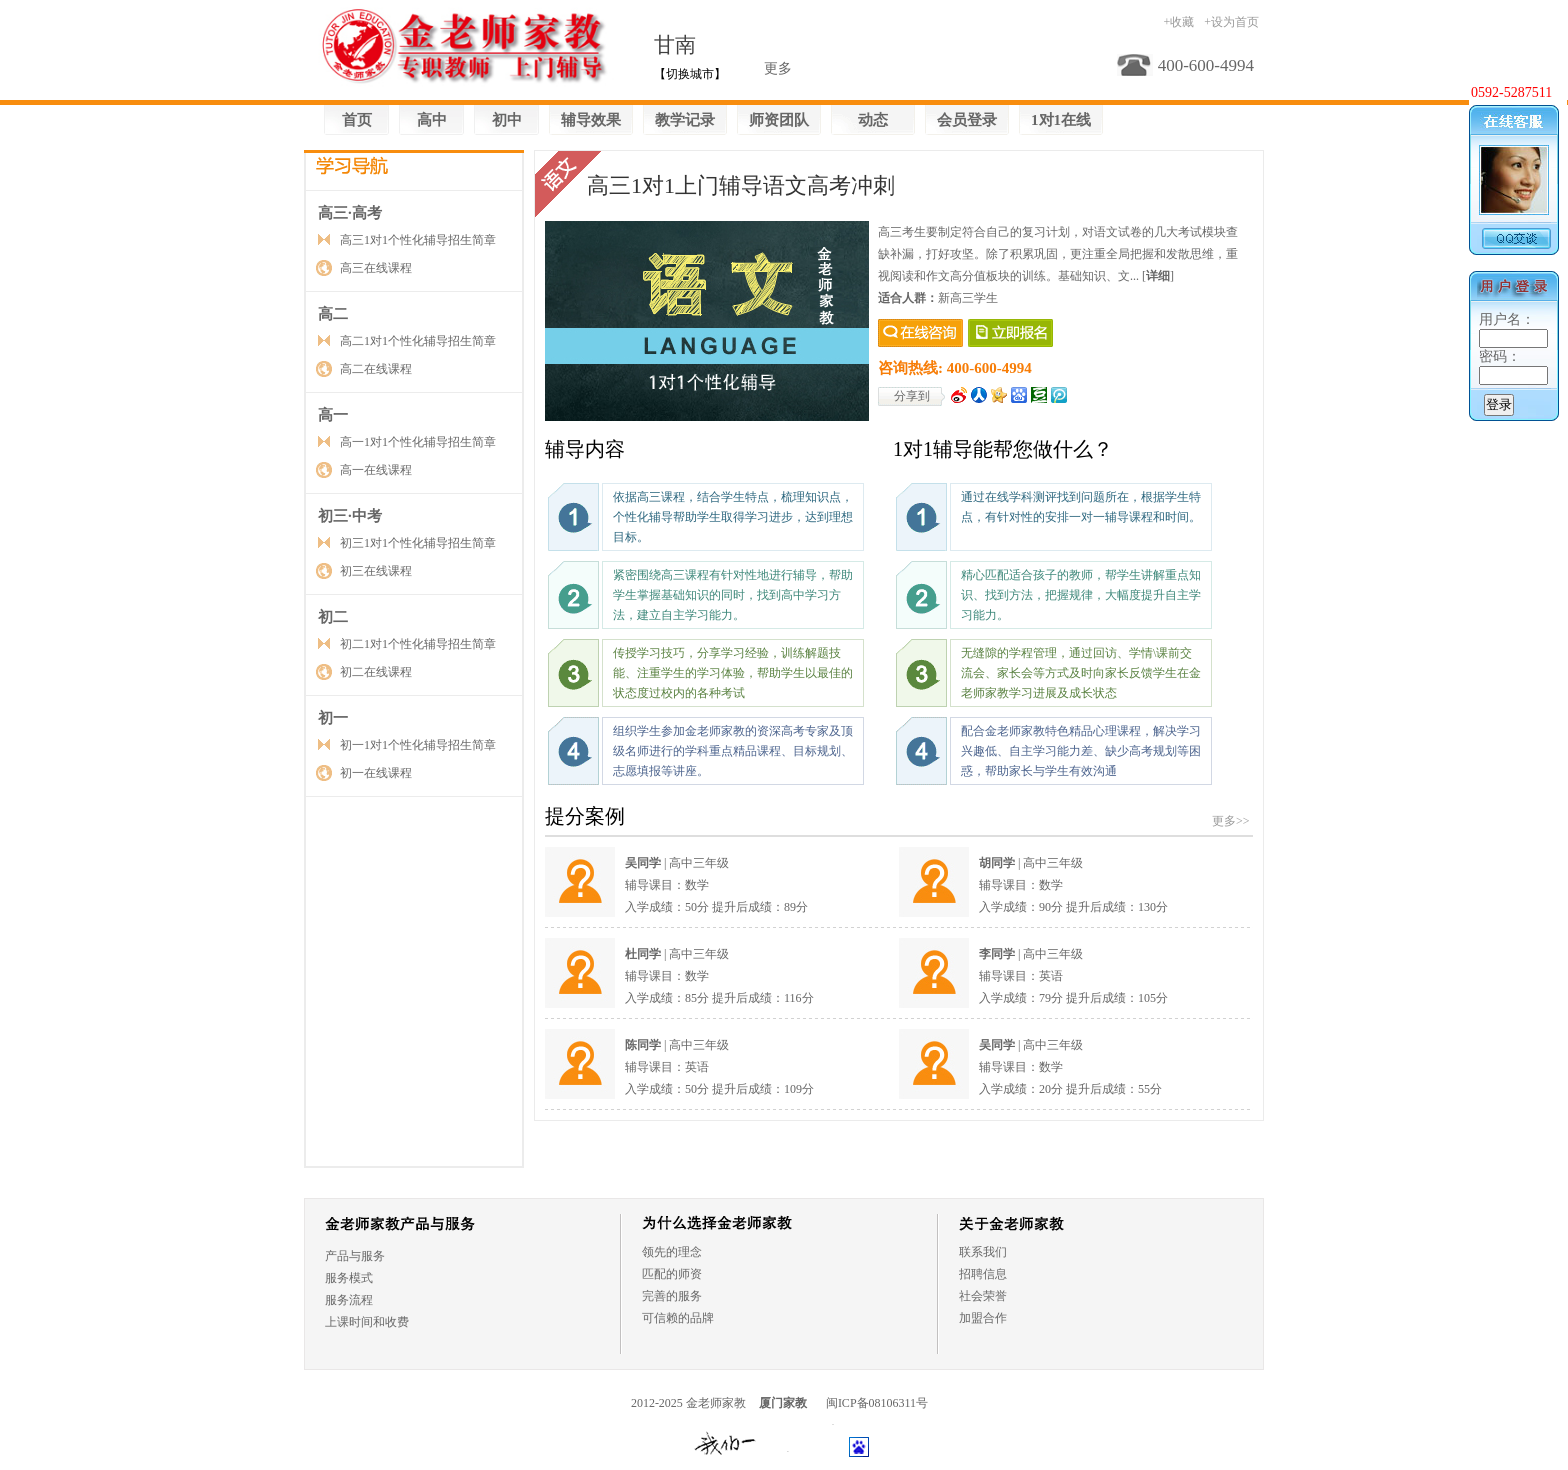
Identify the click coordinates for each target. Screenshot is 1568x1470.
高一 (333, 415)
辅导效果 (591, 120)
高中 (432, 120)
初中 (507, 120)
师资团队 (779, 120)
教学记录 (685, 120)
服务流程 (349, 1300)
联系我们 (983, 1252)
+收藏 (1178, 22)
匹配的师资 (672, 1274)
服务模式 (349, 1278)
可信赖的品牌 (678, 1318)
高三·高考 (350, 213)
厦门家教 (783, 1403)
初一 (333, 718)
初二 (333, 617)
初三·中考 (350, 516)
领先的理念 (672, 1252)
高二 (333, 314)
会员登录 (967, 120)
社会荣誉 (983, 1296)
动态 (873, 120)
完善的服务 (672, 1296)
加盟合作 (983, 1318)
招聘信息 (983, 1274)
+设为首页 (1231, 22)
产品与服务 (355, 1256)
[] (1158, 276)
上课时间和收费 (367, 1322)
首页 (357, 120)
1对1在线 (1061, 120)
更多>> (1231, 821)
